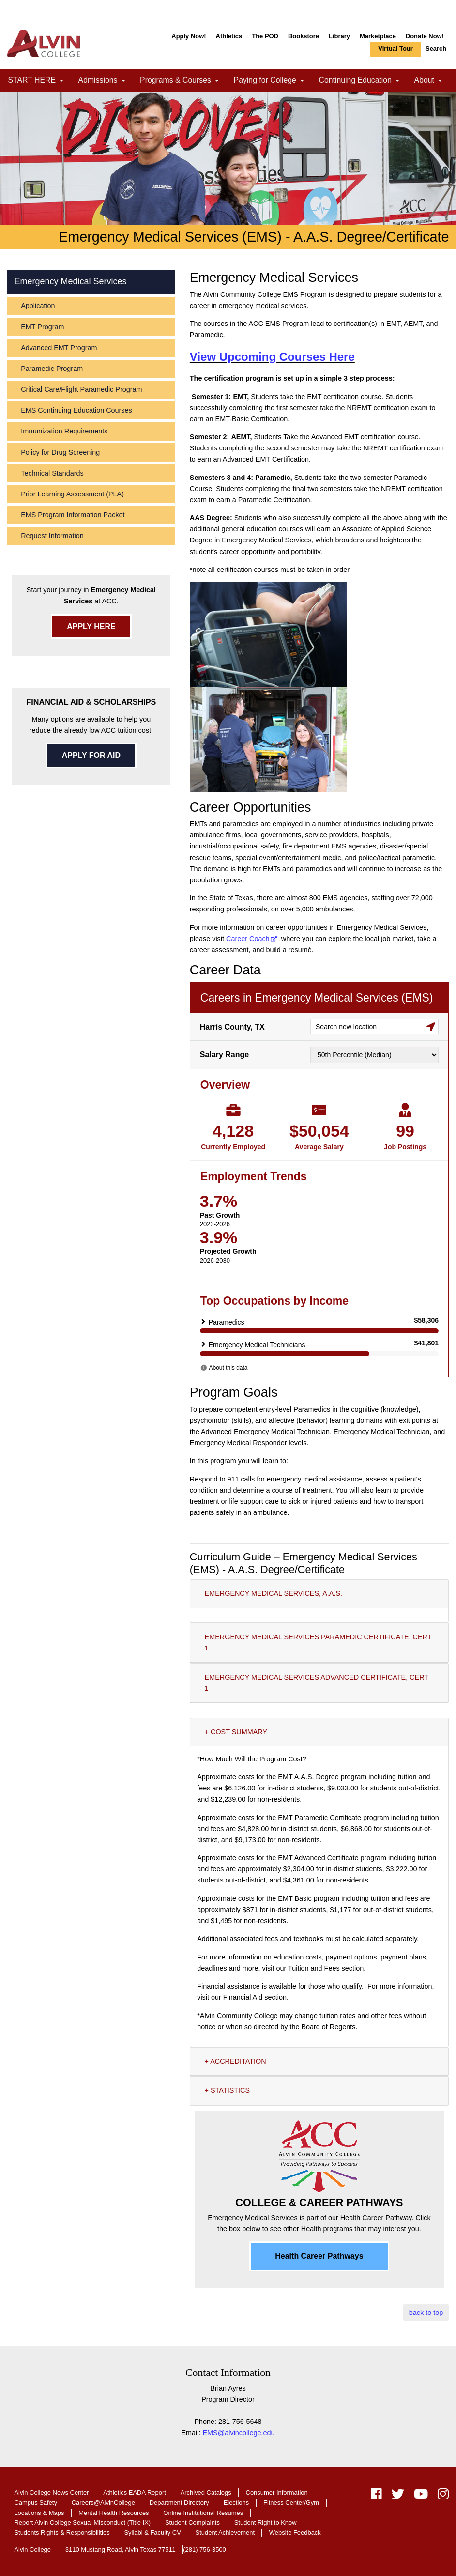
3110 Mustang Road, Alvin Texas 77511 (120, 2549)
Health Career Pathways (319, 2256)
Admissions (105, 81)
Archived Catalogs (206, 2492)
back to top (426, 2312)
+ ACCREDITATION (235, 2061)
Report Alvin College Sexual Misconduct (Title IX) (82, 2522)
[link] (61, 81)
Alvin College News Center (51, 2492)
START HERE (39, 81)
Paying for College (272, 81)
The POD (265, 36)
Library (339, 36)
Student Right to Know (265, 2522)
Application (38, 305)
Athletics (229, 36)
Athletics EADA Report (134, 2492)
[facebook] (376, 2496)
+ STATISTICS (227, 2090)
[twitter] (398, 2496)
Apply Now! (188, 36)
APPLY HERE (91, 626)
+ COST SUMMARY (236, 1732)
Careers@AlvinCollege (103, 2502)
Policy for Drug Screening (60, 452)
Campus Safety (35, 2502)
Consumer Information (277, 2492)
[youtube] (421, 2496)
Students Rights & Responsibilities (61, 2532)
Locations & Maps (39, 2512)
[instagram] (441, 2496)
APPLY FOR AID (91, 755)
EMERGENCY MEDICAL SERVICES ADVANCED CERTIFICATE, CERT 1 (316, 1682)
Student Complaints (192, 2522)
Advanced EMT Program (59, 348)
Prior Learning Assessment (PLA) (72, 494)
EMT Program (42, 327)
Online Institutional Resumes (203, 2512)
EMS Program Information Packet (72, 515)
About (431, 81)
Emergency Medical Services (70, 281)
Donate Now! (425, 36)
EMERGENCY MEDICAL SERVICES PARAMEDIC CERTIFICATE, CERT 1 (318, 1642)
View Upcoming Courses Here (272, 356)
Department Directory (179, 2502)
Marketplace (378, 36)
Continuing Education (363, 81)
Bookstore (303, 36)
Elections (236, 2502)
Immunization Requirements (64, 431)
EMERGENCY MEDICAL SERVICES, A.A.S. (273, 1593)
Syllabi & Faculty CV (152, 2532)
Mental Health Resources (113, 2512)
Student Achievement (225, 2532)
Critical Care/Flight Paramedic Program (81, 389)
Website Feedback (295, 2532)
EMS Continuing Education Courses (76, 410)
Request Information (52, 536)
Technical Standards (52, 473)
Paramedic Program (52, 368)
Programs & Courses (183, 81)
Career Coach (248, 938)
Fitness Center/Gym (291, 2502)
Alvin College (32, 2549)
